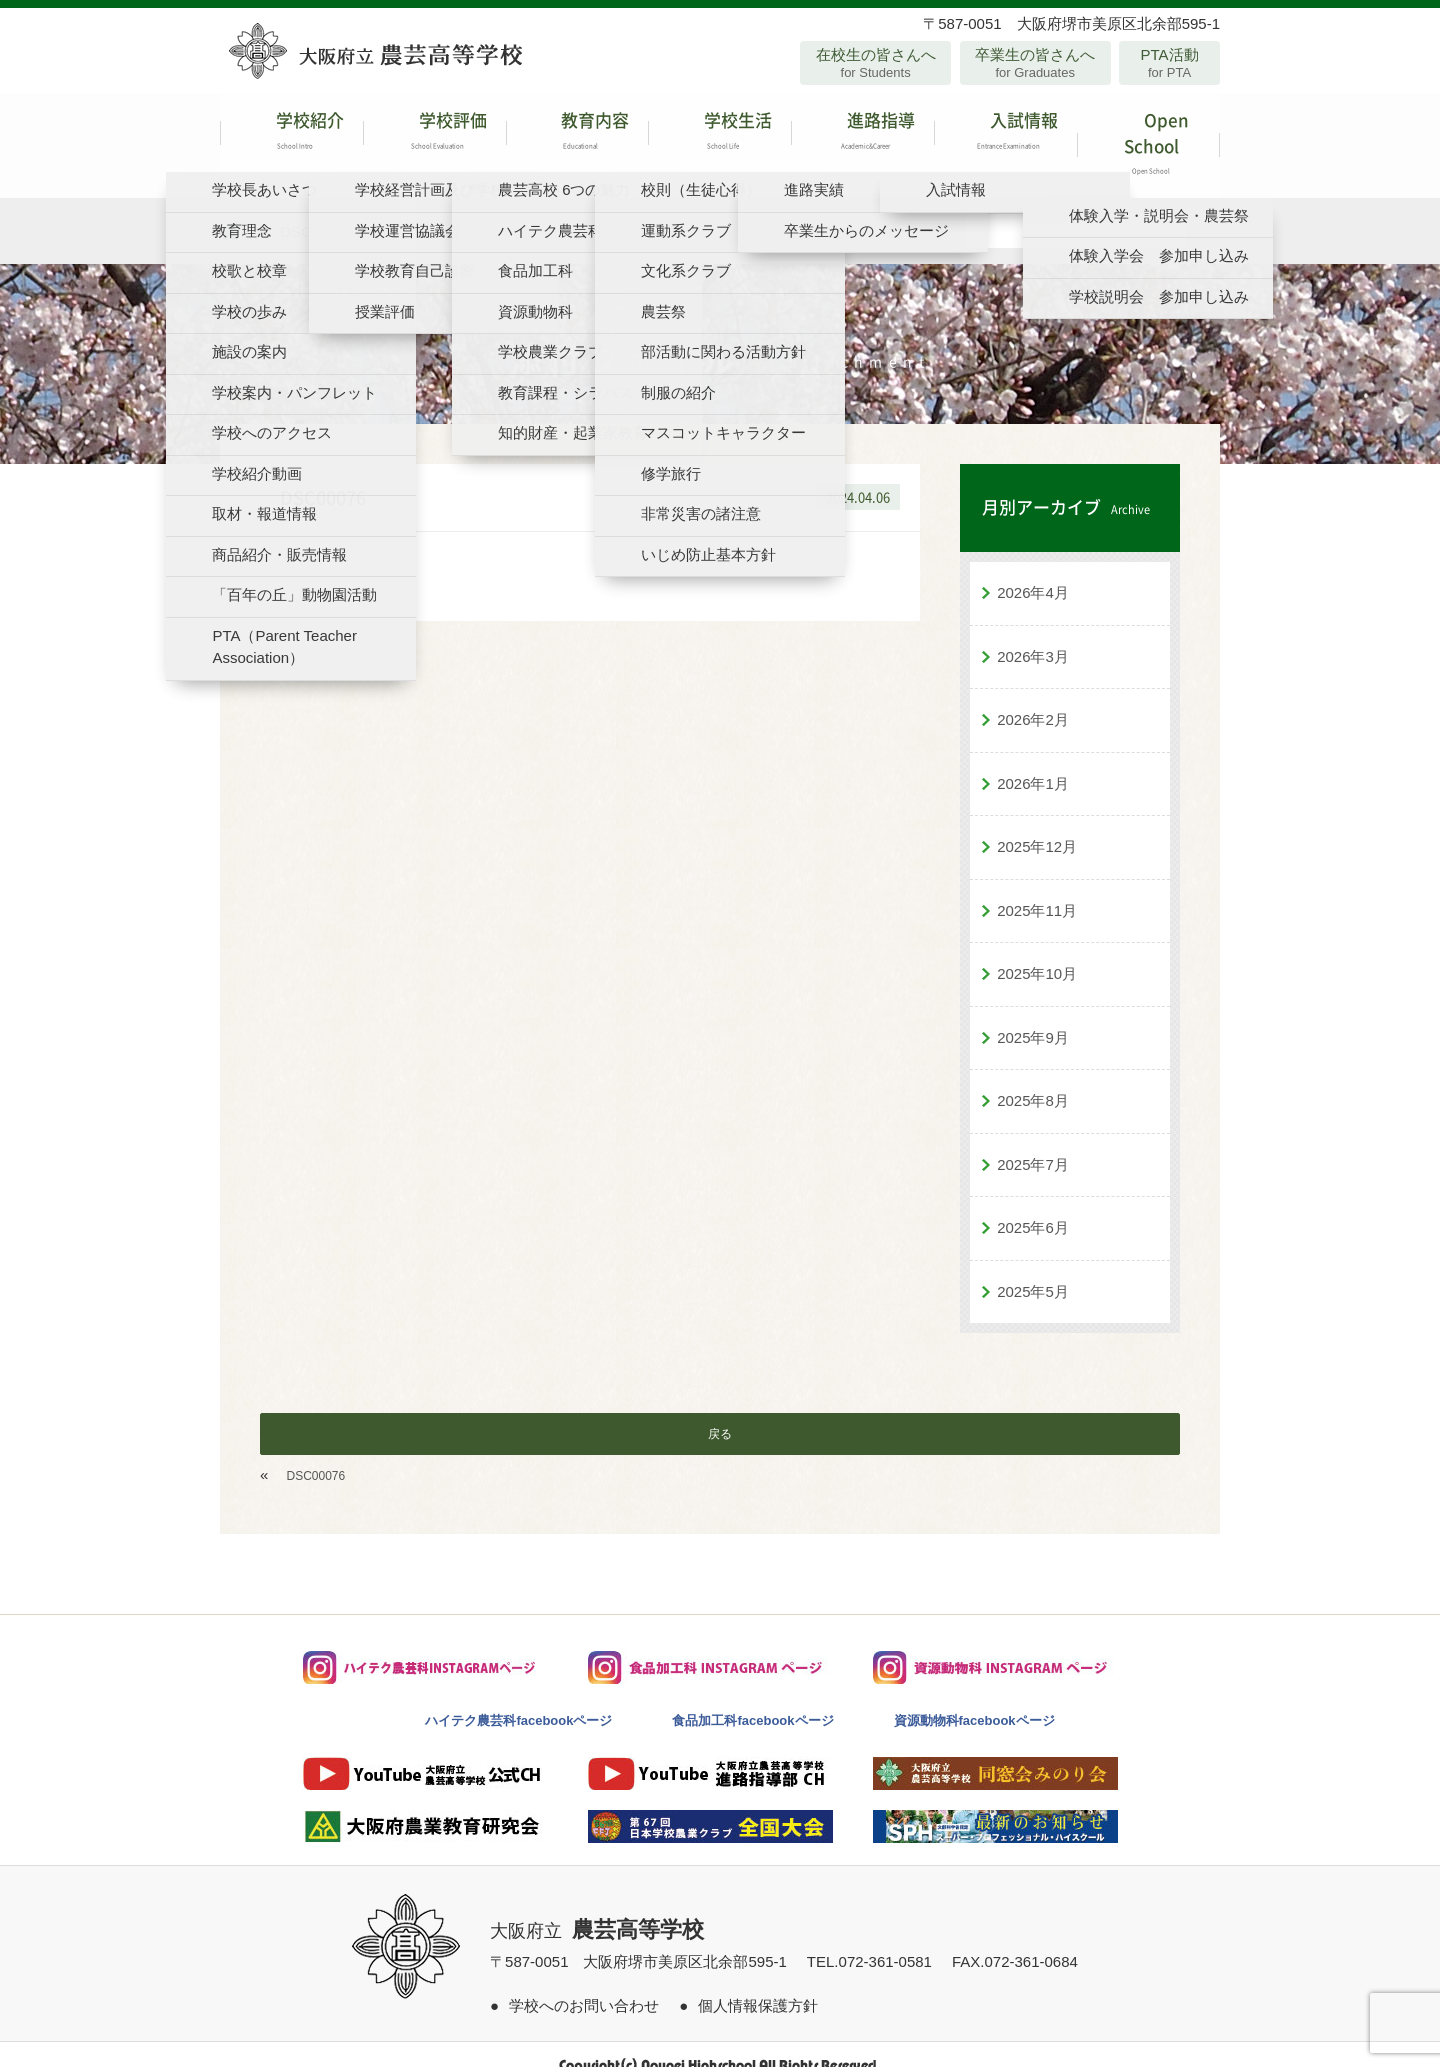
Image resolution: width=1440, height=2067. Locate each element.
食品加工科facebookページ (752, 1699)
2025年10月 (1037, 952)
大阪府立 (597, 1910)
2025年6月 (1033, 1206)
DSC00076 (316, 1455)
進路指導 (862, 134)
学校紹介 (291, 134)
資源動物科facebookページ (974, 1699)
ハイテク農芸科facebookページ (518, 1699)
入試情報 (1005, 134)
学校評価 (434, 134)
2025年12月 (1037, 825)
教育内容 (577, 134)
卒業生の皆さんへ (1035, 63)
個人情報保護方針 (758, 1983)
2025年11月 (1037, 888)
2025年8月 (1033, 1079)
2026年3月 (1033, 634)
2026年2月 (1033, 698)
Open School (1148, 134)
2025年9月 (1033, 1015)
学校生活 (719, 134)
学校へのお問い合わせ (584, 1983)
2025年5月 (1033, 1269)
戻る (720, 1413)
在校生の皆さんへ (875, 63)
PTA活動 (1169, 63)
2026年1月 (1033, 761)
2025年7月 (1033, 1142)
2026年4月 (1033, 571)
